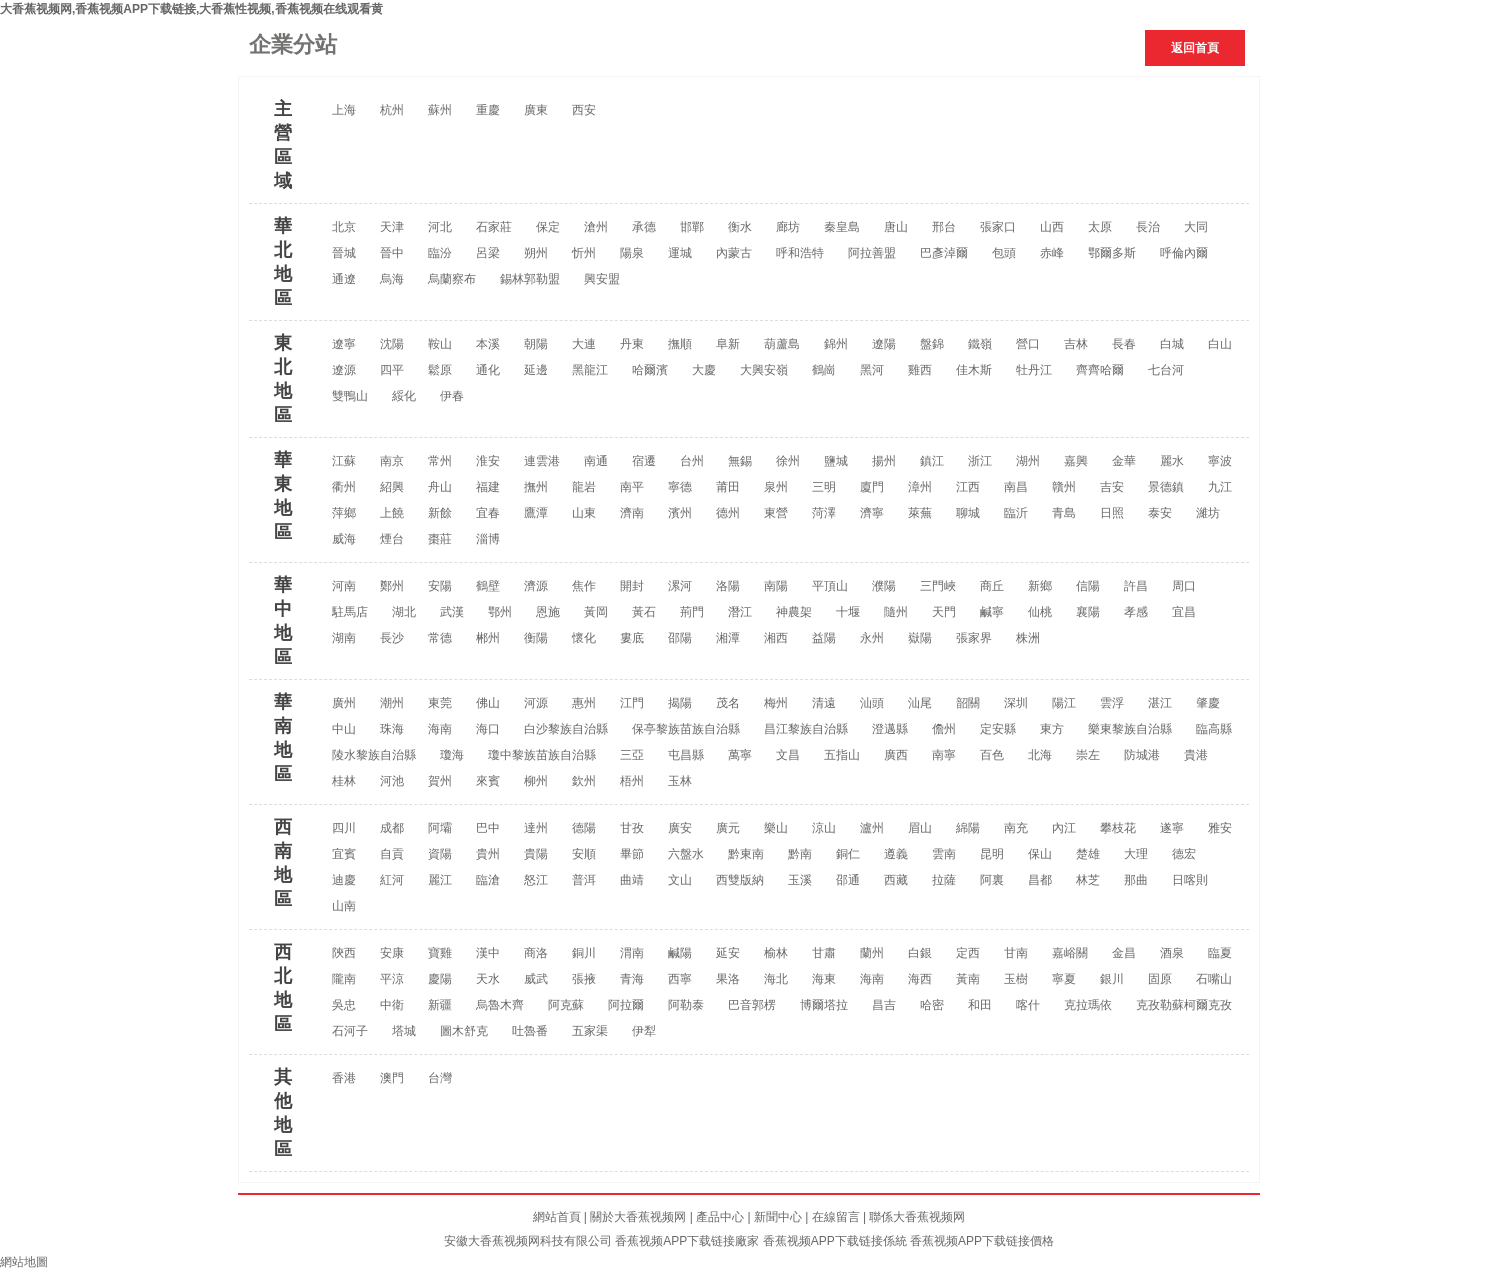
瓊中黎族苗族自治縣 (542, 755)
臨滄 (488, 880)
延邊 (536, 370)
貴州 (488, 854)
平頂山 (830, 586)
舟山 (440, 487)
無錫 (740, 461)
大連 (584, 344)
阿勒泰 (686, 1005)
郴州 (488, 638)
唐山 (896, 227)
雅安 (1220, 828)
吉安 (1112, 487)
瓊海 (452, 755)
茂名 (728, 703)
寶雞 (440, 953)
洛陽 (728, 586)
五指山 (842, 755)
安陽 (440, 586)
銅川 (584, 953)
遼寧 (344, 344)
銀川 (1112, 979)
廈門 (872, 487)
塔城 (404, 1031)
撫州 (536, 487)
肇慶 (1208, 703)
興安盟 (602, 279)
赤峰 (1052, 253)
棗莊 (440, 539)
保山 (1040, 854)
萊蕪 (920, 513)
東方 (1052, 729)
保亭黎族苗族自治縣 (686, 729)
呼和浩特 (800, 253)
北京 (344, 227)
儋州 (944, 729)
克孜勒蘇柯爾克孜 (1184, 1005)
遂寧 (1172, 828)
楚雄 (1088, 854)
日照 (1112, 513)
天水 (488, 979)
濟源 (536, 586)
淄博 (488, 539)
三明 (824, 487)
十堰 (848, 612)
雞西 (920, 370)
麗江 (440, 880)
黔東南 (746, 854)
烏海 (392, 279)
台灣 (440, 1078)
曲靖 (632, 880)
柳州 (536, 781)
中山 (344, 729)
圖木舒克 (464, 1031)
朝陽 (536, 344)
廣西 (896, 755)
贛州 (1064, 487)
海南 (440, 729)
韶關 (968, 703)
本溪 (488, 344)
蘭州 (872, 953)
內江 (1064, 828)
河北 (440, 227)
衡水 (740, 227)
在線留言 (836, 1217)
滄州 (596, 227)
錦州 (836, 344)
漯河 (680, 586)
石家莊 (494, 227)
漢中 (488, 953)
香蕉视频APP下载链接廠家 (687, 1241)
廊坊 (788, 227)
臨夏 (1220, 953)
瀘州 (872, 828)
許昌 (1136, 586)
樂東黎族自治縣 (1130, 729)
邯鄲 (692, 227)
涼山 (824, 828)
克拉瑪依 (1088, 1005)
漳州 (920, 487)
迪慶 (344, 880)
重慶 (488, 110)
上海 (344, 110)
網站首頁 (557, 1217)
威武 (536, 979)
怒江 (536, 880)
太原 (1100, 227)
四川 (344, 828)
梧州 (632, 781)
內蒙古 (734, 253)
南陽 (776, 586)
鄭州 (392, 586)
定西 (968, 953)
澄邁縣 (890, 729)
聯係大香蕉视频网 (917, 1217)
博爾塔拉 (824, 1005)
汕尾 (920, 703)
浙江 (980, 461)
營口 (1028, 344)
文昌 (788, 755)
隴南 (344, 979)
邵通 (848, 880)
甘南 (1016, 953)
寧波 (1220, 461)
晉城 (344, 253)
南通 (596, 461)
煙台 (392, 539)
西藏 (896, 880)
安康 (392, 953)
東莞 (440, 703)
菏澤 (824, 513)
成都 (392, 828)
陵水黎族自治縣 (374, 755)
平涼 (392, 979)
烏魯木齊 (500, 1005)
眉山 (920, 828)
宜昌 (1184, 612)
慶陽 (440, 979)
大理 (1136, 854)
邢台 (944, 227)
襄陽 (1088, 612)
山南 (344, 906)
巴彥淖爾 (944, 253)
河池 (392, 781)
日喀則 (1190, 880)
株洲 (1028, 638)
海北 (776, 979)
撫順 (680, 344)
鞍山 (440, 344)
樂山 (776, 828)
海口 (488, 729)
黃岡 (596, 612)
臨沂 (1016, 513)
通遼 (344, 279)
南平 (632, 487)
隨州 (896, 612)
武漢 (452, 612)
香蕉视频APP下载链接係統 (835, 1241)
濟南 (632, 513)
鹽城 (836, 461)
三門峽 (938, 586)
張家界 (974, 638)
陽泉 (632, 253)
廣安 (680, 828)
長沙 (392, 638)
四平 (392, 370)
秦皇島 (842, 227)
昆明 (992, 854)
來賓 (488, 781)
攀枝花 (1118, 828)
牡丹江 (1034, 370)
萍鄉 (344, 513)
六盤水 (686, 854)
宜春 (488, 513)
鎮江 (932, 461)
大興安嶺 (764, 370)
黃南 (968, 979)
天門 (944, 612)
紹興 (392, 487)
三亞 (632, 755)
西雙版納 (740, 880)
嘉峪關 (1070, 953)
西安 (584, 110)
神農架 (794, 612)
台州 (692, 461)
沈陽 (392, 344)
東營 (776, 513)
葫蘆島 (782, 344)
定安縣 (998, 729)
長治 (1148, 227)
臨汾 (440, 253)
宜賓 (344, 854)
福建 (488, 487)
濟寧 (872, 513)
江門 (632, 703)
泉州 (776, 487)
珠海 (392, 729)
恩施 (548, 612)
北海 (1040, 755)
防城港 (1142, 755)
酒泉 (1172, 953)
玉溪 (800, 880)
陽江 (1064, 703)
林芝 (1088, 880)
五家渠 (590, 1031)
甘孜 (632, 828)
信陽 (1088, 586)
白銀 (920, 953)
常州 (440, 461)
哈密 (932, 1005)
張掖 (584, 979)
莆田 (728, 487)
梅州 (776, 703)
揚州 (884, 461)
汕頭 (872, 703)
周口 (1184, 586)
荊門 (692, 612)
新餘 (440, 513)
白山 (1220, 344)
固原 (1160, 979)
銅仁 (848, 854)
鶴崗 (824, 370)
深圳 (1016, 703)
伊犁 (644, 1031)
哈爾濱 (650, 370)
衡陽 (536, 638)
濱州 (680, 513)
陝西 (344, 953)
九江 (1220, 487)
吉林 (1076, 344)
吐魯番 (530, 1031)
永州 (872, 638)
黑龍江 (590, 370)
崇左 (1088, 755)
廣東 (536, 110)
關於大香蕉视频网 (638, 1217)
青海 (632, 979)
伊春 (452, 396)
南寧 (944, 755)
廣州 (344, 703)
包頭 (1004, 253)
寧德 (680, 487)
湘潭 (728, 638)
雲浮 (1112, 703)
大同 (1196, 227)
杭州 (392, 110)
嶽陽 (920, 638)
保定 (548, 227)
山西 (1052, 227)
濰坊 (1208, 513)
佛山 (488, 703)
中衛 (392, 1005)
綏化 (404, 396)
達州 (536, 828)
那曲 (1136, 880)
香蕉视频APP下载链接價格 (982, 1241)
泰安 (1160, 513)
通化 (488, 370)
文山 (680, 880)
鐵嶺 (980, 344)
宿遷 (644, 461)
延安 (728, 953)
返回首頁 (1195, 48)
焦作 (584, 586)
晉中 (392, 253)
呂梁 (488, 253)
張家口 (998, 227)
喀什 (1028, 1005)
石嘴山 (1214, 979)
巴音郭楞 (752, 1005)
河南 (344, 586)
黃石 (644, 612)
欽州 (584, 781)
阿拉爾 (626, 1005)
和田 (980, 1005)
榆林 (776, 953)
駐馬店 (350, 612)
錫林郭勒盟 (530, 279)
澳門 (392, 1078)
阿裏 (992, 880)
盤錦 (932, 344)
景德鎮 (1166, 487)
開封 (632, 586)
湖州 (1028, 461)
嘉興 (1076, 461)
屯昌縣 (686, 755)
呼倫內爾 (1184, 253)
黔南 (800, 854)
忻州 (584, 253)
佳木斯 (974, 370)
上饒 (392, 513)
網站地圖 (24, 1262)
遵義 (896, 854)
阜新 (728, 344)
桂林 (344, 781)
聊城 (968, 513)
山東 (584, 513)
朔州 (536, 253)
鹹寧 (992, 612)
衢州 (344, 487)
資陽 (440, 854)
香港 (344, 1078)
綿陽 (968, 828)
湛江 (1160, 703)
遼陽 (884, 344)
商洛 (536, 953)
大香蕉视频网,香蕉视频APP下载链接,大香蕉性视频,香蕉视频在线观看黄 (191, 9)
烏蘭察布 (452, 279)
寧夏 (1064, 979)
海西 (920, 979)
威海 (344, 539)
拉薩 (944, 880)
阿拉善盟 (872, 253)
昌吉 (884, 1005)
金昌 (1124, 953)
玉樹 (1016, 979)
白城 (1172, 344)
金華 (1124, 461)
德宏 (1184, 854)
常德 (440, 638)
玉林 (680, 781)
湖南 (344, 638)
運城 (680, 253)
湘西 (776, 638)
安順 (584, 854)
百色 (992, 755)
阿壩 (440, 828)
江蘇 (344, 461)
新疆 (440, 1005)
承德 (644, 227)
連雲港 (542, 461)
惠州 (584, 703)
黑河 (872, 370)
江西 (968, 487)
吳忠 (344, 1005)
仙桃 (1040, 612)
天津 (392, 227)
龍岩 (584, 487)
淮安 (488, 461)
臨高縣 (1214, 729)
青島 (1064, 513)
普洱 (584, 880)
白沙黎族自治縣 (566, 729)
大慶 (704, 370)
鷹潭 (536, 513)
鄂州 (500, 612)
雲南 (944, 854)
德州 (728, 513)
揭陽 (680, 703)
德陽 (584, 828)
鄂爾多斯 (1112, 253)
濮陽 (884, 586)
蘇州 (440, 110)
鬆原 (440, 370)
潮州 (392, 703)
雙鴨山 (350, 396)
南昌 (1016, 487)
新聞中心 (778, 1217)
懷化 (584, 638)
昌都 (1040, 880)
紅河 (392, 880)
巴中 (488, 828)
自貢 (392, 854)
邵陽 (680, 638)
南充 (1016, 828)
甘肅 (824, 953)
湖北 (404, 612)
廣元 (728, 828)
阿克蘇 (566, 1005)
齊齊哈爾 (1100, 370)
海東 (824, 979)
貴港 (1196, 755)
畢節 (632, 854)
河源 (536, 703)
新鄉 (1040, 586)
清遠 (824, 703)
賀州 (440, 781)
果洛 (728, 979)
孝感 (1136, 612)
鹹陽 (680, 953)
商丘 (992, 586)
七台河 (1166, 370)
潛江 (740, 612)
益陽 (824, 638)
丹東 (632, 344)
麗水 (1172, 461)
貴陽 (536, 854)
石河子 (350, 1031)
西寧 (680, 979)
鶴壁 (488, 586)
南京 (392, 461)
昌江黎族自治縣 (806, 729)
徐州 (788, 461)
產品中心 (720, 1217)
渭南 (632, 953)
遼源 (344, 370)
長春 (1124, 344)
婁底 (632, 638)
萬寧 (740, 755)
